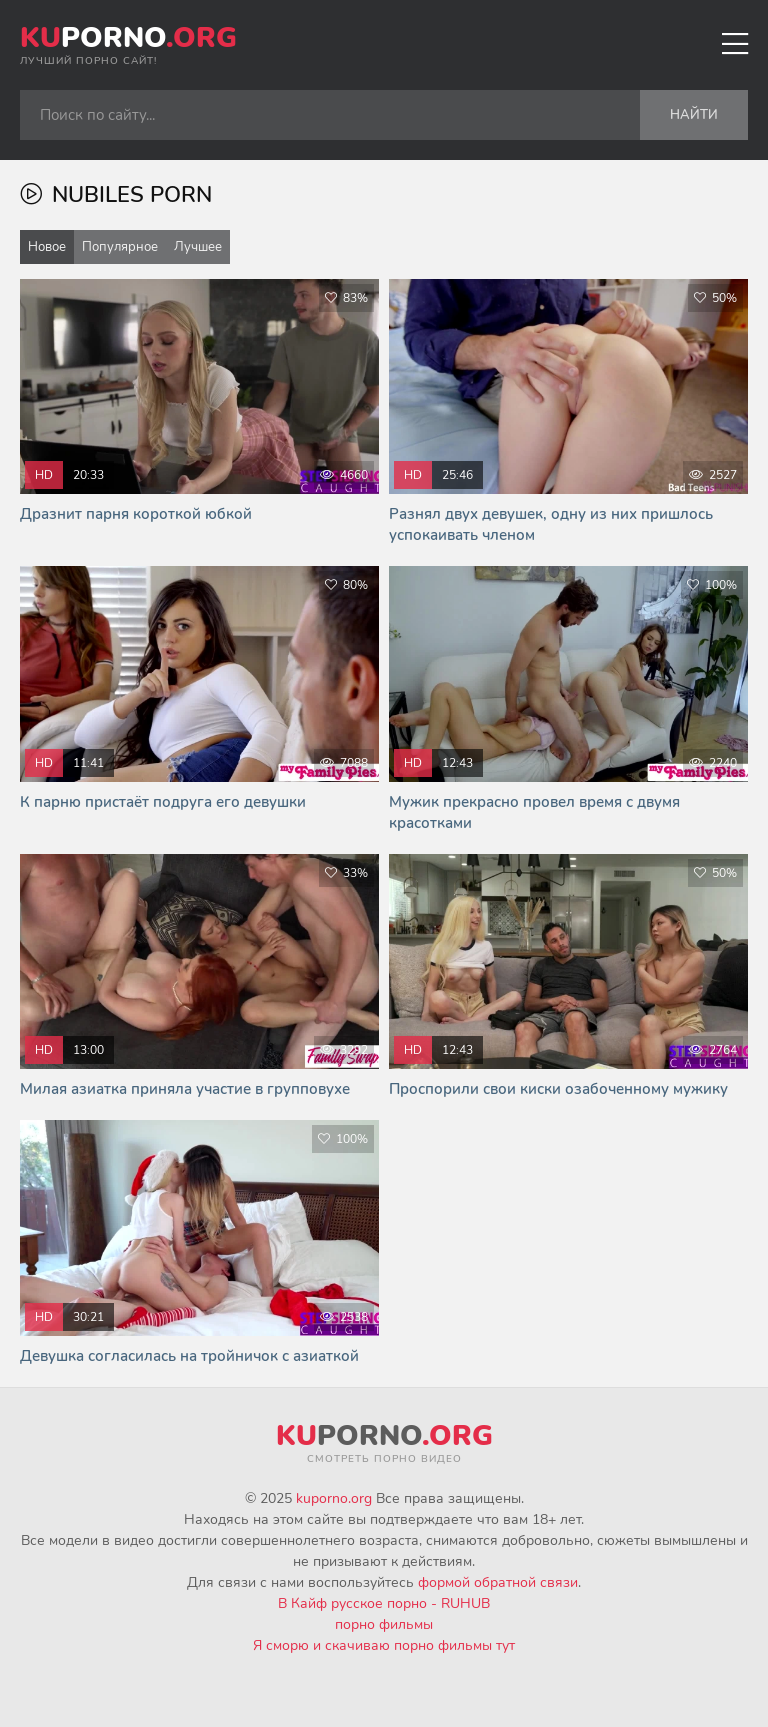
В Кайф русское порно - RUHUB (384, 1603)
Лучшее (198, 247)
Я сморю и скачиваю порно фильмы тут (384, 1645)
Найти (694, 115)
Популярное (120, 247)
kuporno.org (334, 1498)
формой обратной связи (498, 1582)
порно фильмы (384, 1624)
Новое (47, 247)
